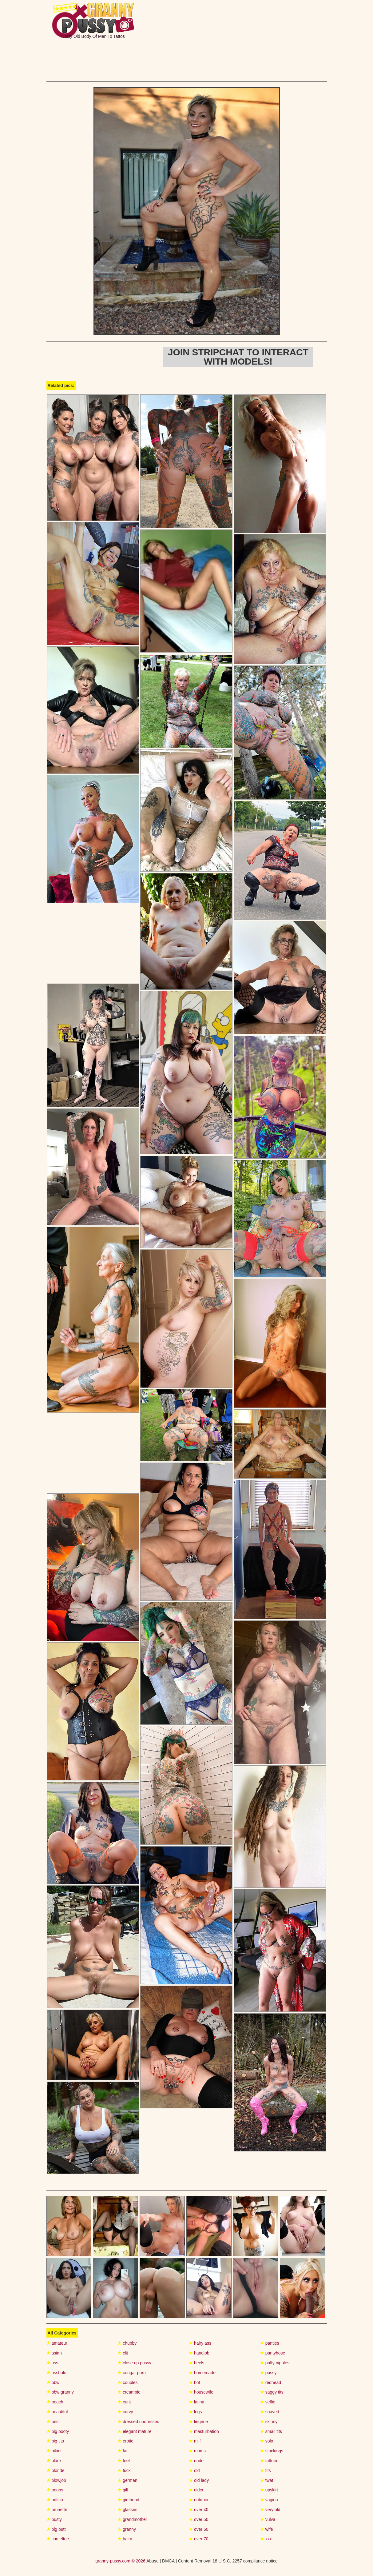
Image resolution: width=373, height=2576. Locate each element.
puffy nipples (274, 2362)
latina (196, 2401)
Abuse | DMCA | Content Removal (178, 2560)
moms (197, 2450)
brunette (56, 2509)
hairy (124, 2538)
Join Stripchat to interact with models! (238, 356)
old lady (199, 2480)
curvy (125, 2411)
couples (127, 2382)
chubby (127, 2343)
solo (266, 2440)
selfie (268, 2401)
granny (126, 2529)
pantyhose (272, 2352)
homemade (202, 2372)
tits (265, 2470)
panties (269, 2343)
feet (123, 2460)
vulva (268, 2519)
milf (195, 2440)
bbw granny (60, 2392)
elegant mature (134, 2431)
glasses (127, 2509)
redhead (270, 2382)
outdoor (198, 2499)
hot (194, 2382)
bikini (54, 2450)
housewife (201, 2392)
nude (196, 2460)
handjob (199, 2352)
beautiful (57, 2411)
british (54, 2499)
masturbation (204, 2431)
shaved (269, 2411)
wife (266, 2529)
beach (54, 2401)
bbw (53, 2382)
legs (195, 2411)
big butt (56, 2529)
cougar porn (131, 2372)
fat (122, 2450)
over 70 (198, 2538)
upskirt (269, 2489)
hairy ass (200, 2343)
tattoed (269, 2460)
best (53, 2421)
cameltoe (57, 2538)
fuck (124, 2470)
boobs (54, 2489)
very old (270, 2509)
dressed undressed (138, 2421)
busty (54, 2519)
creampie (128, 2392)
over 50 (198, 2519)
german (127, 2480)
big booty (57, 2431)
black (54, 2460)
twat (266, 2480)
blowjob (56, 2480)
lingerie (198, 2421)
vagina (269, 2499)
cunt (124, 2401)
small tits (271, 2431)
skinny (269, 2421)
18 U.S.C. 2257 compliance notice (245, 2560)
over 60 (198, 2529)
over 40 (198, 2509)
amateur (56, 2343)
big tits (55, 2440)
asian (54, 2352)
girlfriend (128, 2499)
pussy (268, 2372)
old (194, 2470)
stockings (271, 2450)
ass (52, 2362)
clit (122, 2352)
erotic (125, 2440)
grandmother (132, 2519)
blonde (55, 2470)
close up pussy (134, 2362)
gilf (122, 2489)
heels (196, 2362)
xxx (266, 2538)
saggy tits (272, 2392)
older (196, 2489)
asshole (56, 2372)
